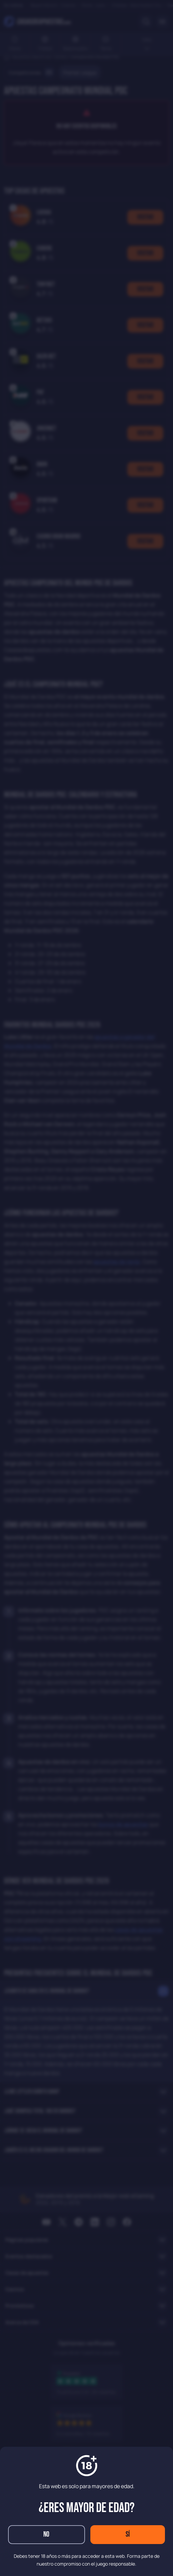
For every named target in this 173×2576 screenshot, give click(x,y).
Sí (128, 2534)
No (46, 2534)
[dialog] (86, 1288)
